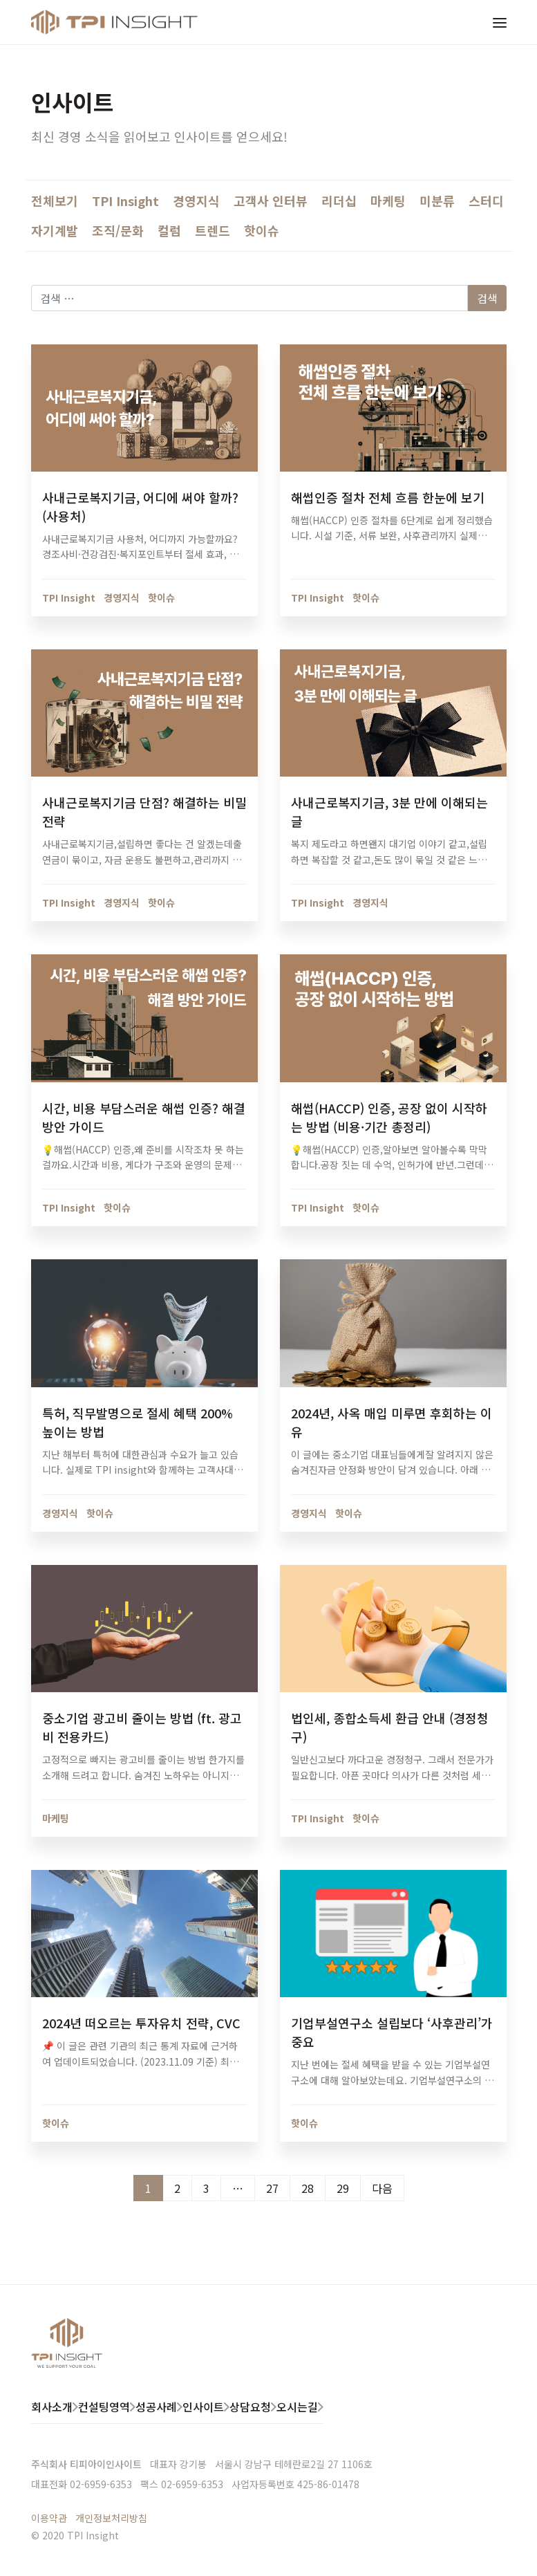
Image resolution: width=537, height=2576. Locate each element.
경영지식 (196, 201)
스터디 (486, 201)
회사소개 (52, 2406)
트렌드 (212, 230)
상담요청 (250, 2406)
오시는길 (297, 2406)
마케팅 (388, 201)
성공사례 (156, 2406)
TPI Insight (125, 201)
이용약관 (49, 2518)
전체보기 (54, 201)
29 (343, 2188)
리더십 (339, 201)
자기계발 (54, 230)
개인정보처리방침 (111, 2518)
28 (307, 2188)
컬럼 (169, 230)
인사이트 (203, 2406)
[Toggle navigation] (500, 22)
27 (272, 2188)
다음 (382, 2188)
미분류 (437, 201)
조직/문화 (118, 230)
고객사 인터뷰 (271, 201)
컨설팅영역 (104, 2406)
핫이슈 (261, 230)
